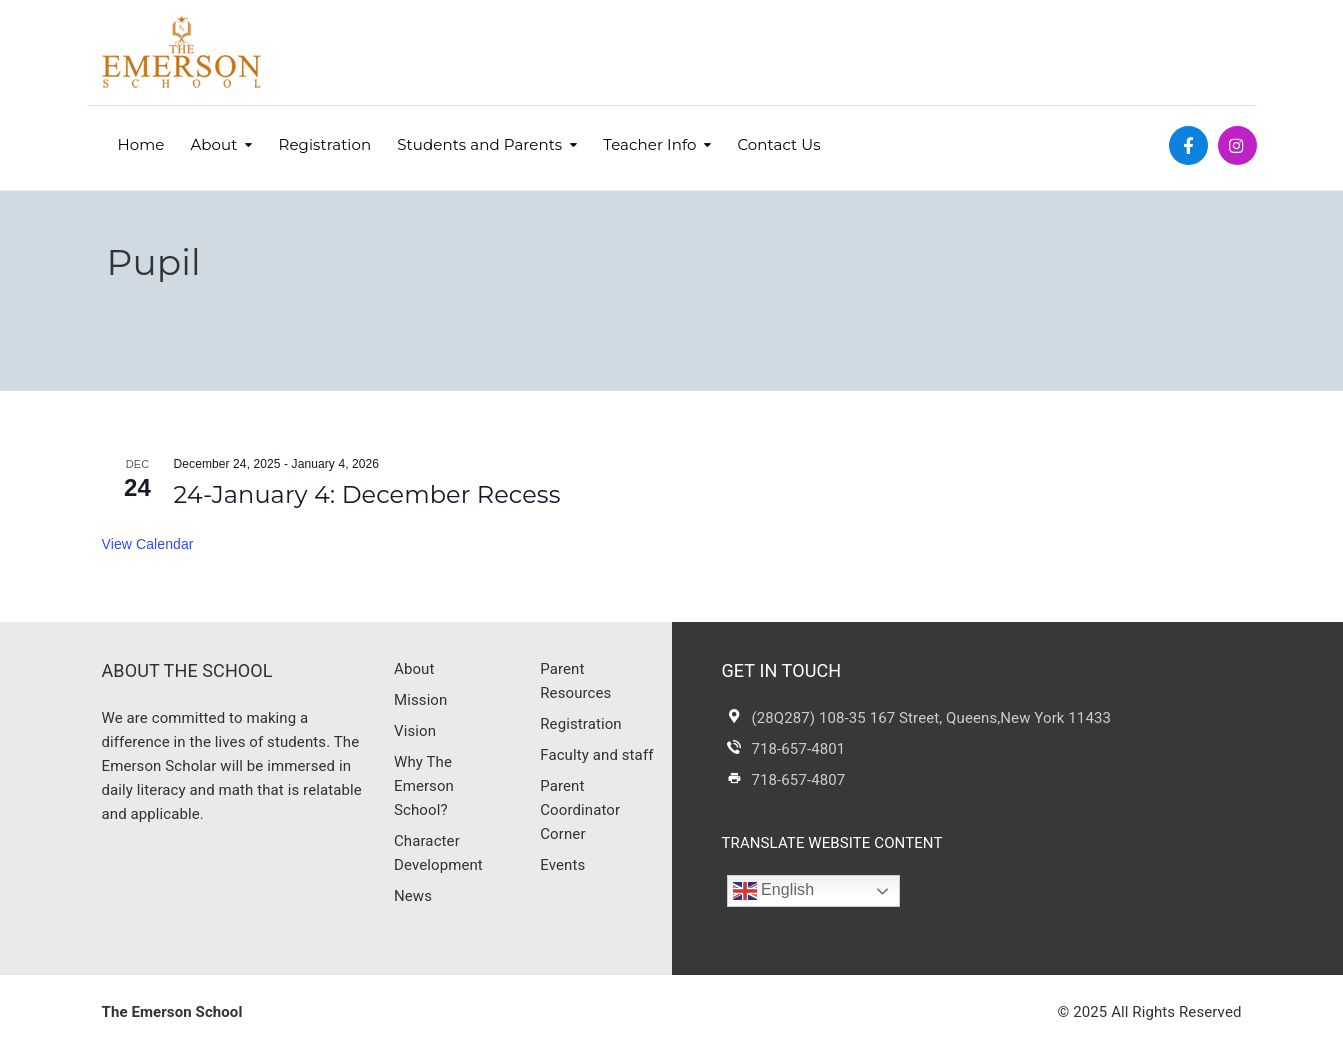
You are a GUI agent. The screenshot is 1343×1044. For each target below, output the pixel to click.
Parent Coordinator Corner (580, 810)
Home (141, 144)
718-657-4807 (799, 780)
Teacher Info (649, 144)
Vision (415, 731)
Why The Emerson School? (424, 786)
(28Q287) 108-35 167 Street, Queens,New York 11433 (932, 718)
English (774, 891)
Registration (325, 144)
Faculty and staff (596, 755)
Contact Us (778, 144)
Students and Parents (479, 144)
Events (562, 865)
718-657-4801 (799, 749)
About (213, 144)
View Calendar (148, 544)
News (413, 896)
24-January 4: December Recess (367, 494)
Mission (420, 700)
